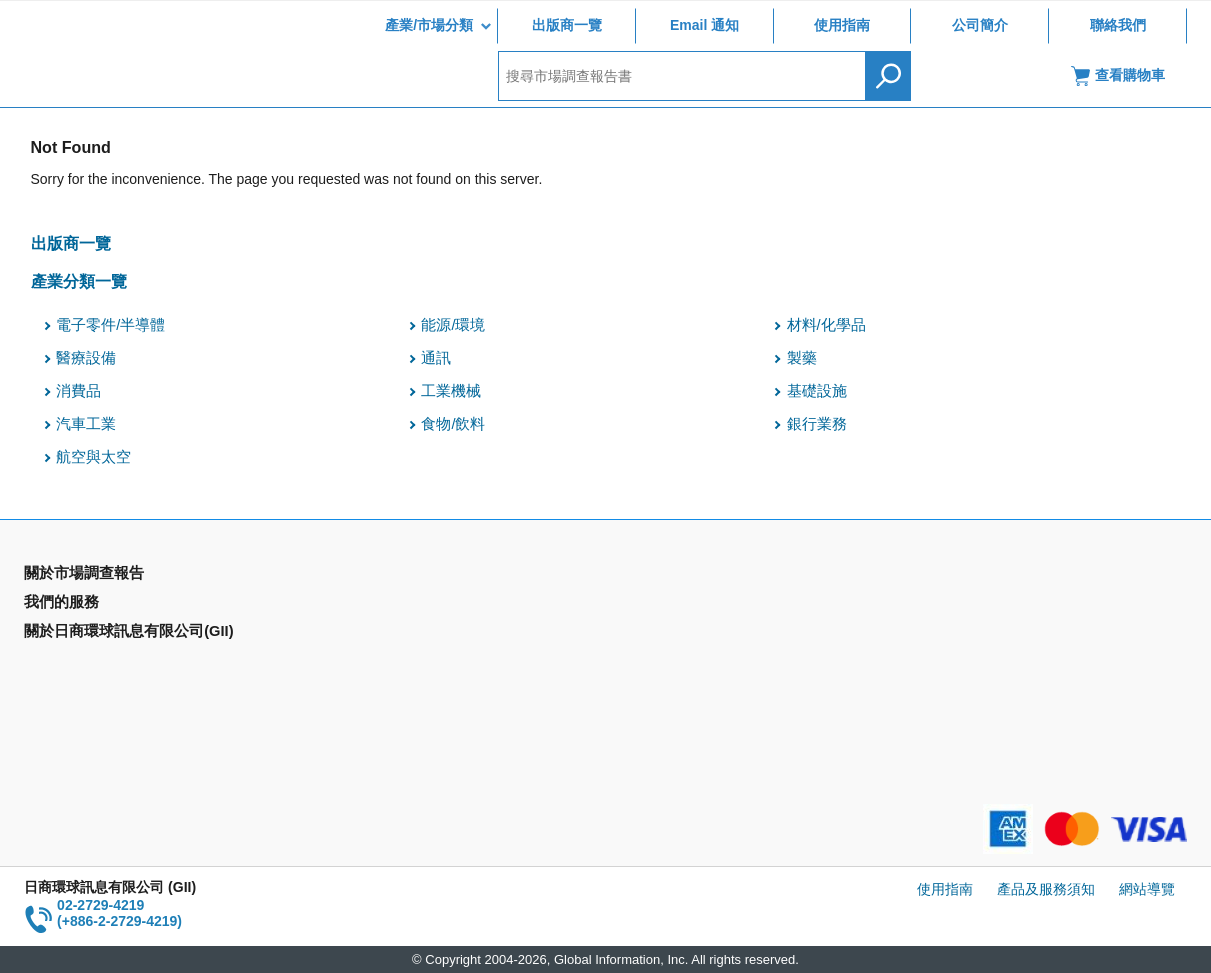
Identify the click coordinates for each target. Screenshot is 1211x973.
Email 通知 (704, 25)
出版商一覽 (567, 25)
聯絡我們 (1118, 25)
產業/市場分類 (429, 25)
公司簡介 (980, 25)
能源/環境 (453, 325)
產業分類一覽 (79, 281)
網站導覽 (1147, 889)
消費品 (78, 391)
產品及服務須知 (1046, 889)
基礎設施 (817, 391)
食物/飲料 (453, 424)
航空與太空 (93, 457)
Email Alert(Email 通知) (390, 605)
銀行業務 (817, 424)
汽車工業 (86, 424)
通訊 (436, 358)
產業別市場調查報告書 (94, 605)
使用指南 (842, 25)
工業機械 (451, 391)
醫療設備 (86, 358)
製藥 (802, 358)
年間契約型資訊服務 (87, 663)
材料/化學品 (826, 325)
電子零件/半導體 (110, 325)
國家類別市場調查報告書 (101, 634)
